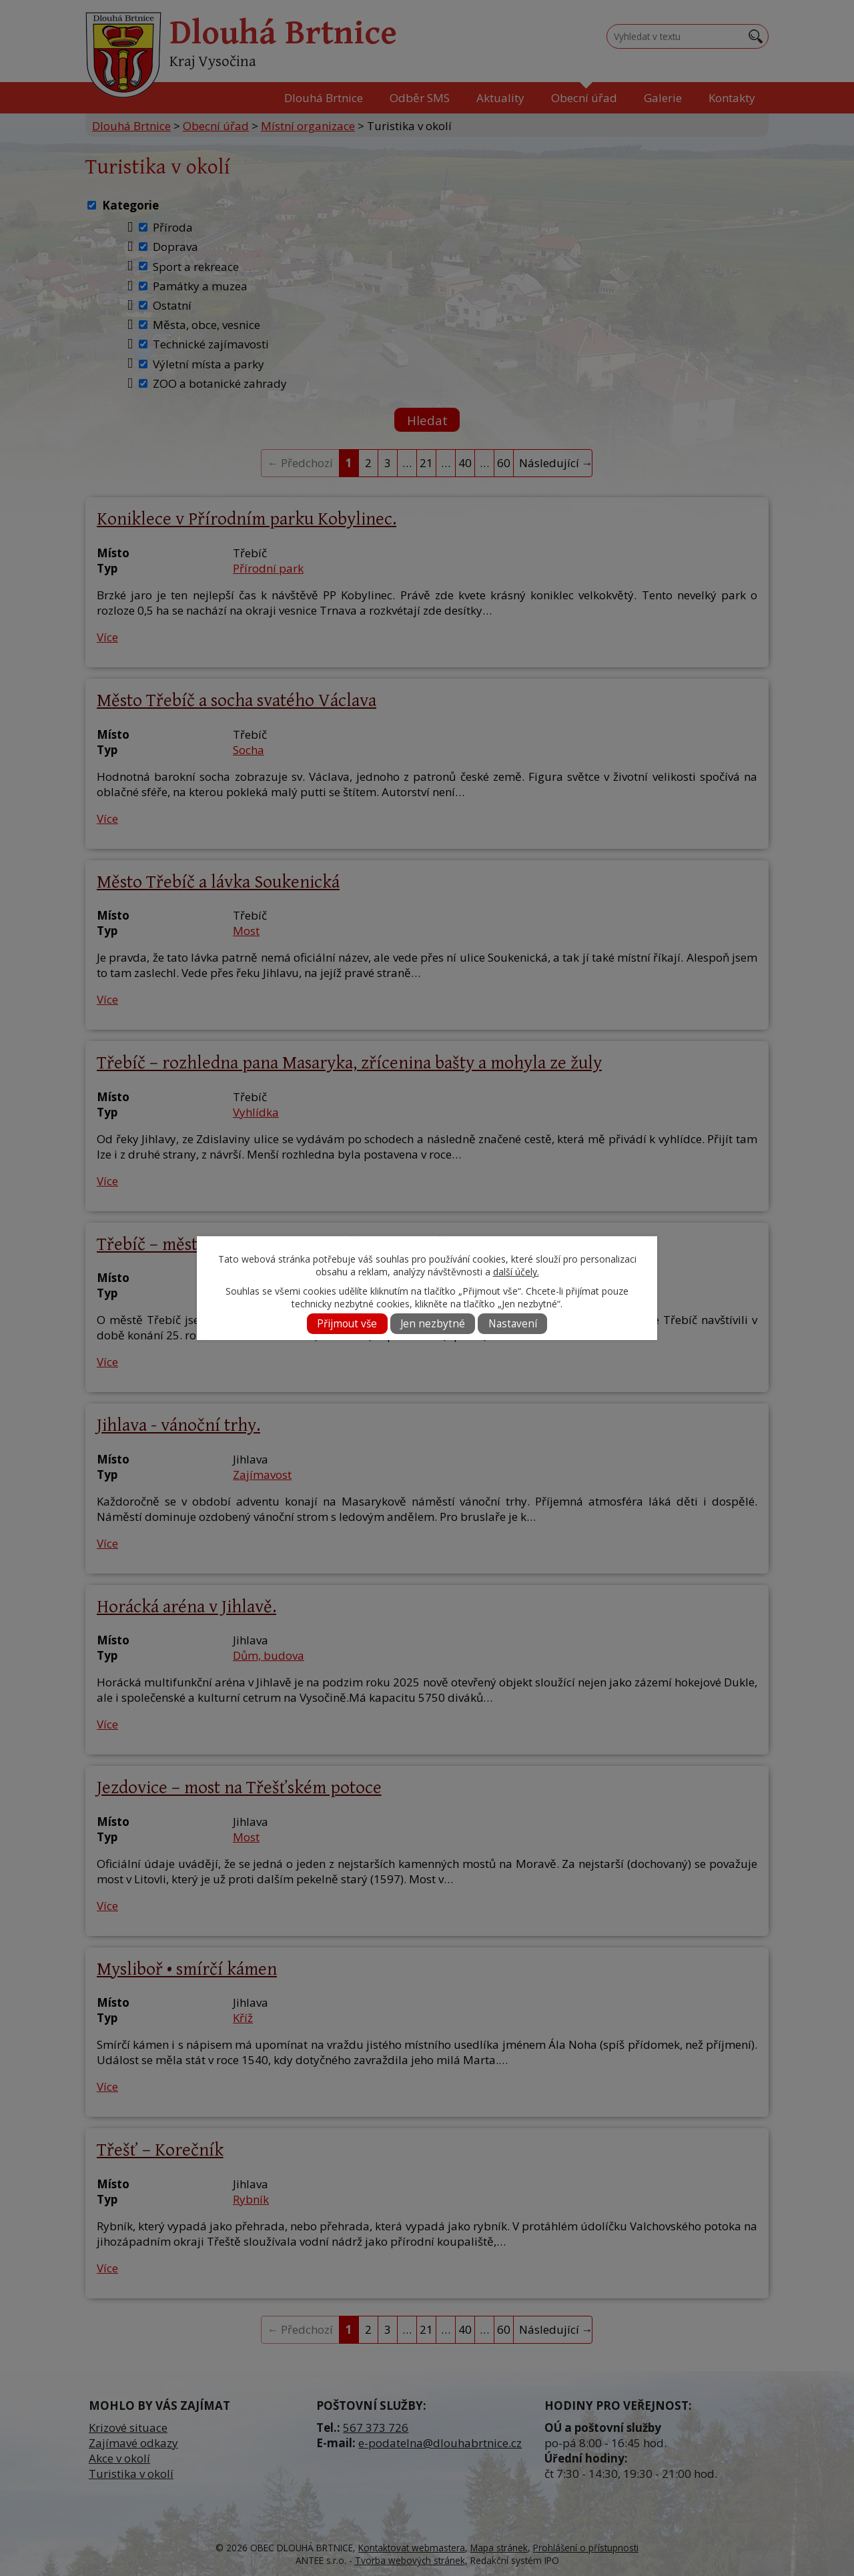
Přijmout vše (347, 1324)
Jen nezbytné (432, 1324)
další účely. (516, 1271)
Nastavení (512, 1324)
